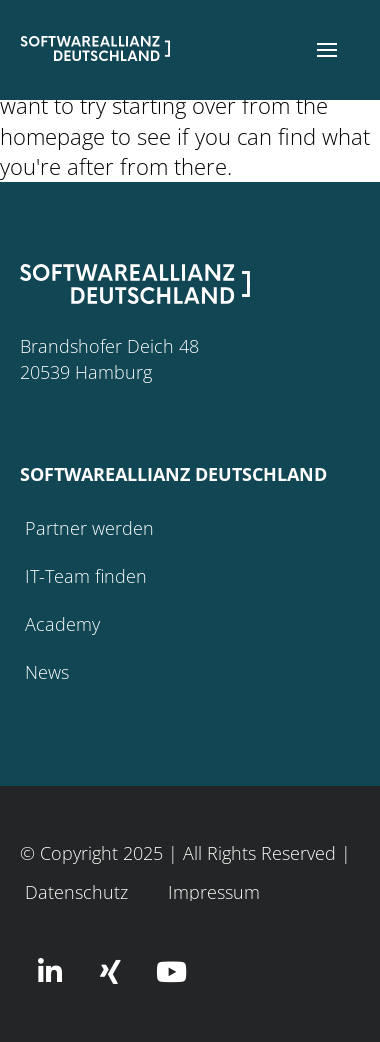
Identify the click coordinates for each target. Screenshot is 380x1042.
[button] (327, 50)
